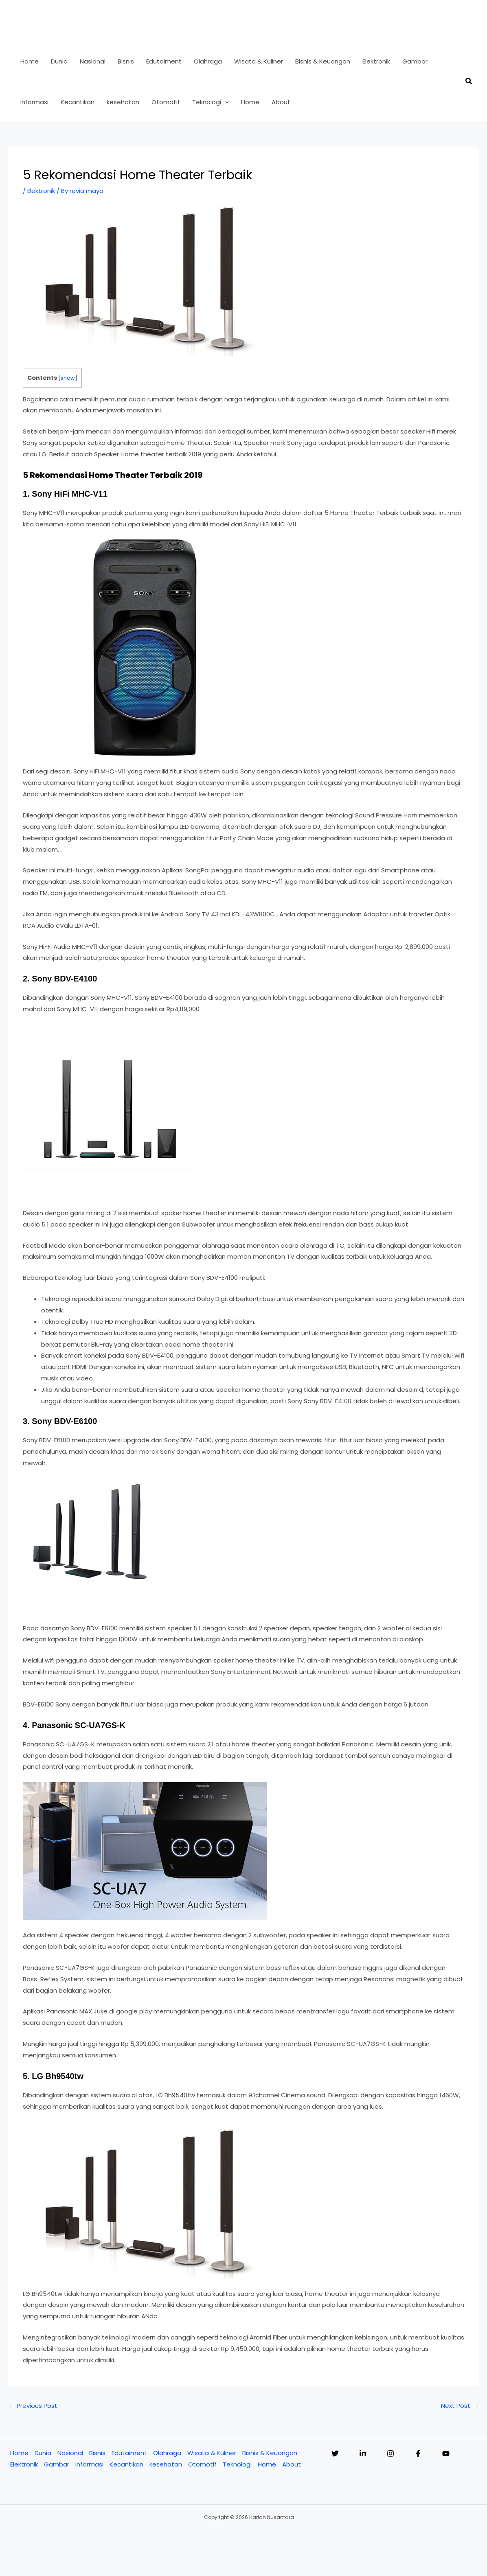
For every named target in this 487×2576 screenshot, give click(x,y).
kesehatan (165, 2464)
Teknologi (237, 2464)
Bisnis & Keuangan (269, 2453)
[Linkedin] (362, 2453)
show (68, 378)
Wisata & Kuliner (211, 2453)
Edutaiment (129, 2453)
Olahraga (167, 2453)
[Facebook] (418, 2453)
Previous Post (33, 2405)
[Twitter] (335, 2453)
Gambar (56, 2464)
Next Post (459, 2405)
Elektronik (41, 190)
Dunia (43, 2453)
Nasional (70, 2453)
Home (19, 2453)
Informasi (89, 2464)
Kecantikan (126, 2464)
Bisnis (97, 2453)
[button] (225, 102)
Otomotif (202, 2464)
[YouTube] (446, 2453)
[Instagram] (390, 2453)
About (291, 2464)
